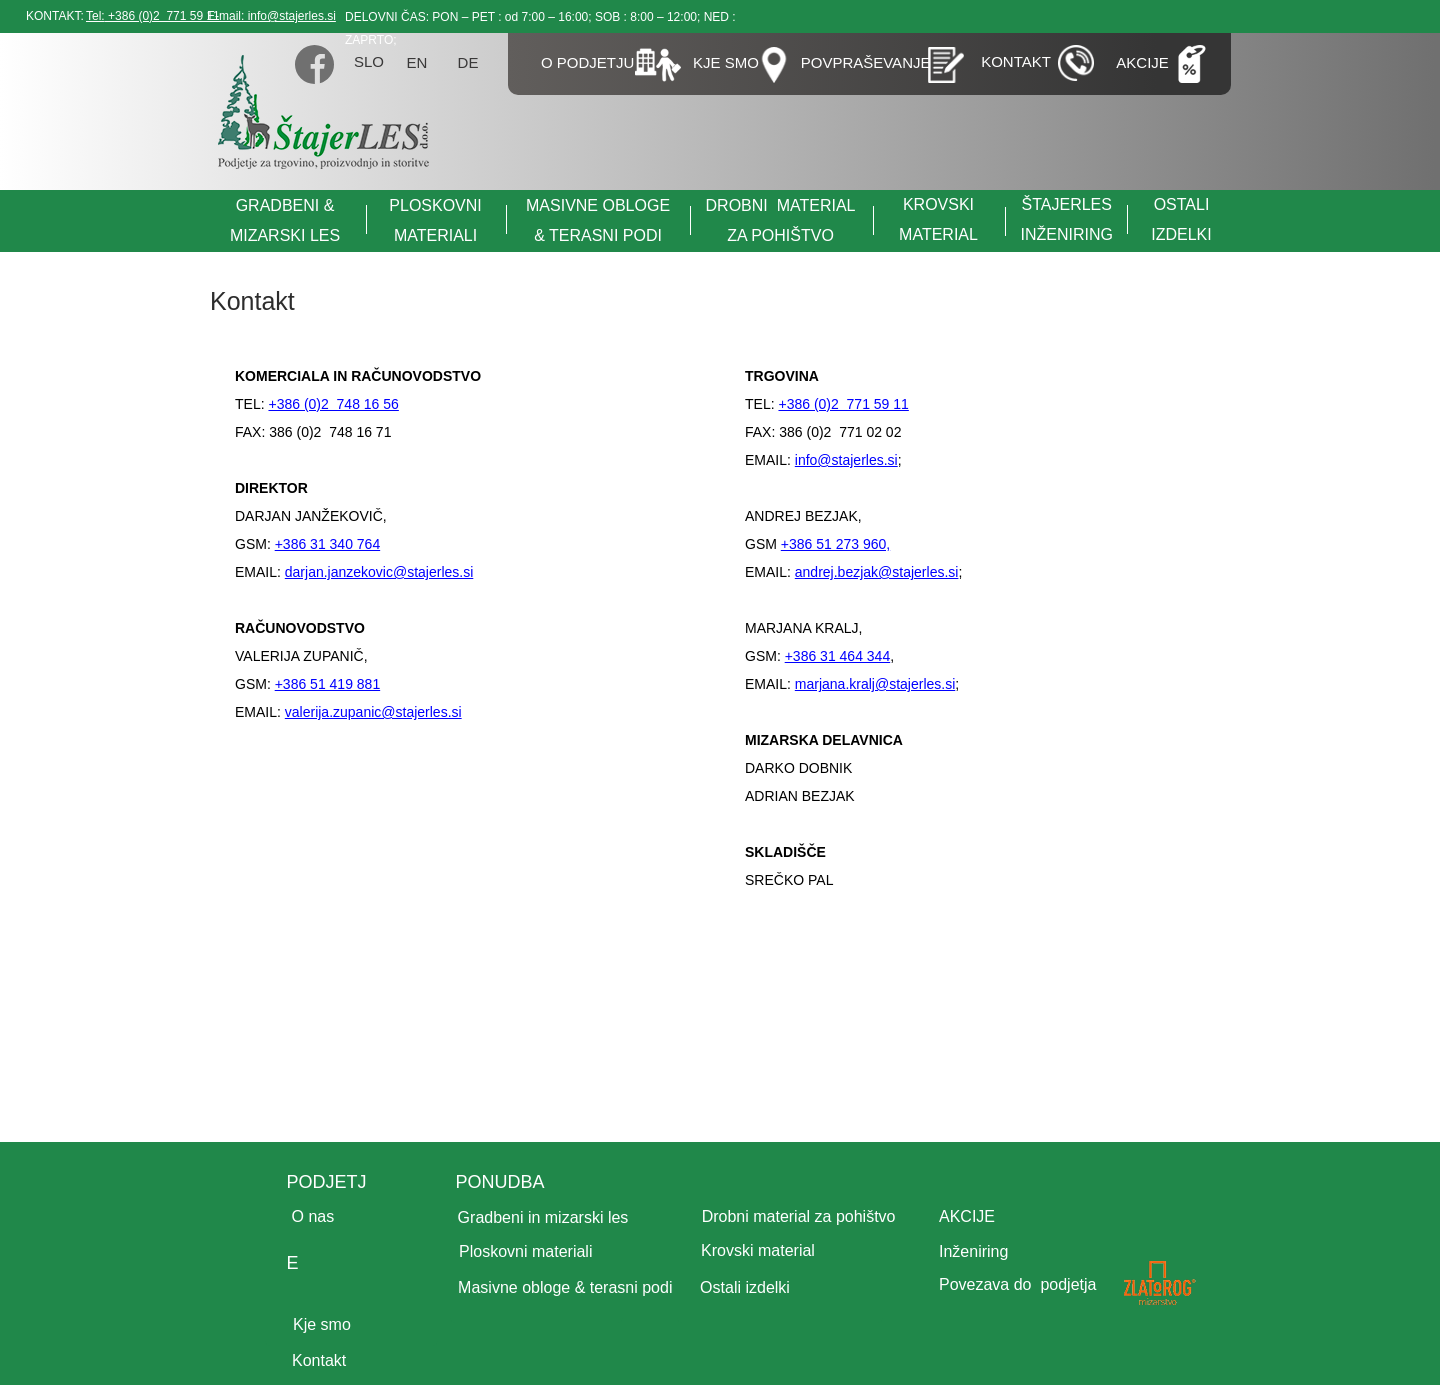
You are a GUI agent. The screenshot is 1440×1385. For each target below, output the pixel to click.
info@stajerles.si (846, 460)
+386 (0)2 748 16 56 (333, 404)
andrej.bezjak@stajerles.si (877, 572)
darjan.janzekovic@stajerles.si (379, 572)
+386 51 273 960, (835, 544)
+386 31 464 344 (838, 656)
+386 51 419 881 (328, 684)
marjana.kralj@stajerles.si (875, 684)
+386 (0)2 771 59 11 (843, 404)
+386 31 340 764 (328, 544)
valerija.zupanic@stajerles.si (373, 712)
